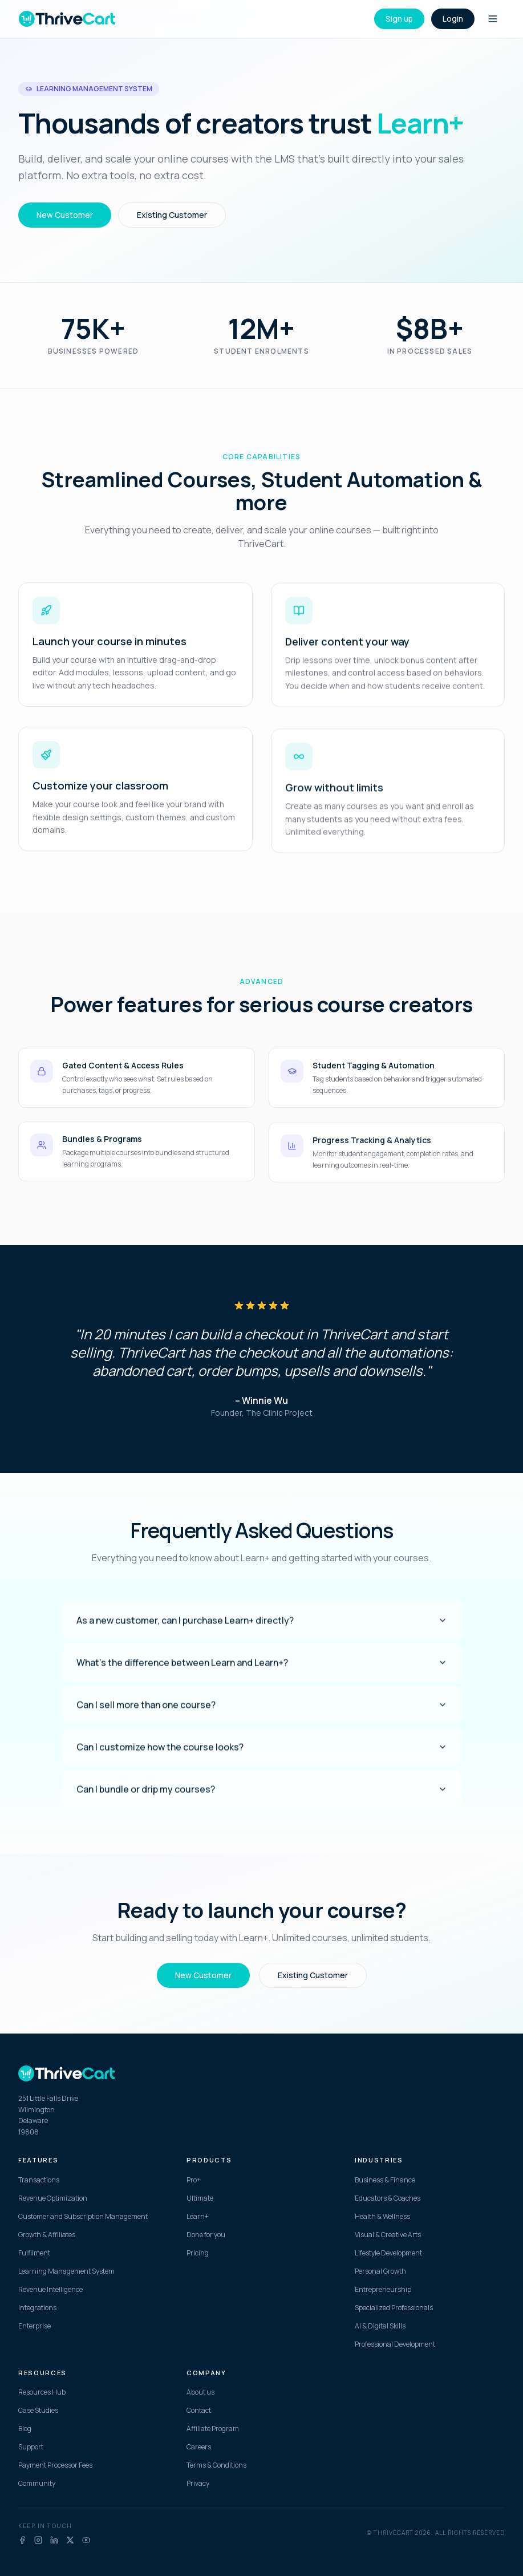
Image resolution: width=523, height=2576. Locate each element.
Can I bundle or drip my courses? (261, 1798)
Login (453, 18)
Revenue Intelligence (50, 2289)
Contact (199, 2410)
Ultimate (200, 2198)
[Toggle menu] (492, 18)
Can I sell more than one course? (261, 1713)
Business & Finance (385, 2180)
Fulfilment (34, 2253)
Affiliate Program (213, 2428)
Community (36, 2483)
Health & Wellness (382, 2216)
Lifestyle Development (388, 2253)
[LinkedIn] (54, 2540)
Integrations (37, 2307)
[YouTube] (86, 2540)
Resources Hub (42, 2392)
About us (200, 2392)
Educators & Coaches (387, 2198)
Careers (199, 2447)
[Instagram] (38, 2540)
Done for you (206, 2234)
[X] (70, 2540)
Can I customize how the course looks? (261, 1755)
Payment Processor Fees (55, 2465)
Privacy (198, 2483)
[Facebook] (22, 2540)
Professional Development (395, 2344)
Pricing (198, 2253)
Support (30, 2447)
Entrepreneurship (383, 2289)
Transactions (38, 2180)
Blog (24, 2428)
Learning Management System (66, 2271)
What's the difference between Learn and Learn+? (261, 1671)
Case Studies (38, 2410)
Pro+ (194, 2180)
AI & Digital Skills (380, 2326)
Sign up (399, 18)
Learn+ (198, 2216)
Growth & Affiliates (46, 2234)
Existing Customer (172, 214)
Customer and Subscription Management (83, 2216)
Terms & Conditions (216, 2465)
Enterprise (34, 2326)
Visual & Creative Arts (388, 2234)
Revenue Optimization (52, 2198)
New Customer (65, 214)
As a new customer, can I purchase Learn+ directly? (261, 1629)
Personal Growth (380, 2271)
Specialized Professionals (394, 2307)
